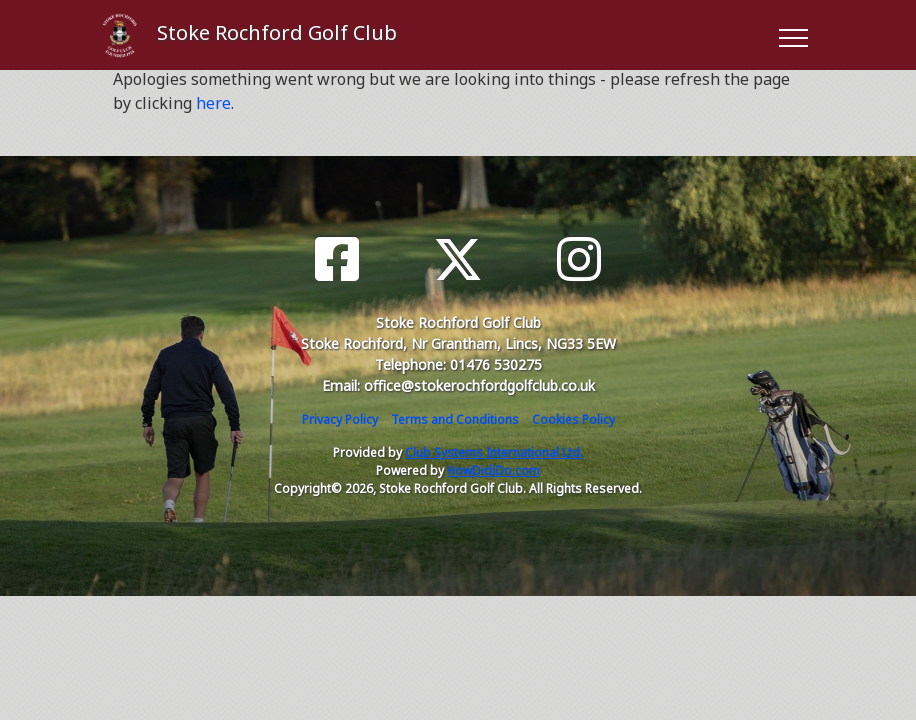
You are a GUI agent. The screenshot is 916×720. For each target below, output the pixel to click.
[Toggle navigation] (792, 35)
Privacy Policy (340, 419)
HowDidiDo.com (493, 470)
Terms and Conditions (455, 419)
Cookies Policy (573, 419)
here (213, 103)
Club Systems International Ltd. (494, 452)
